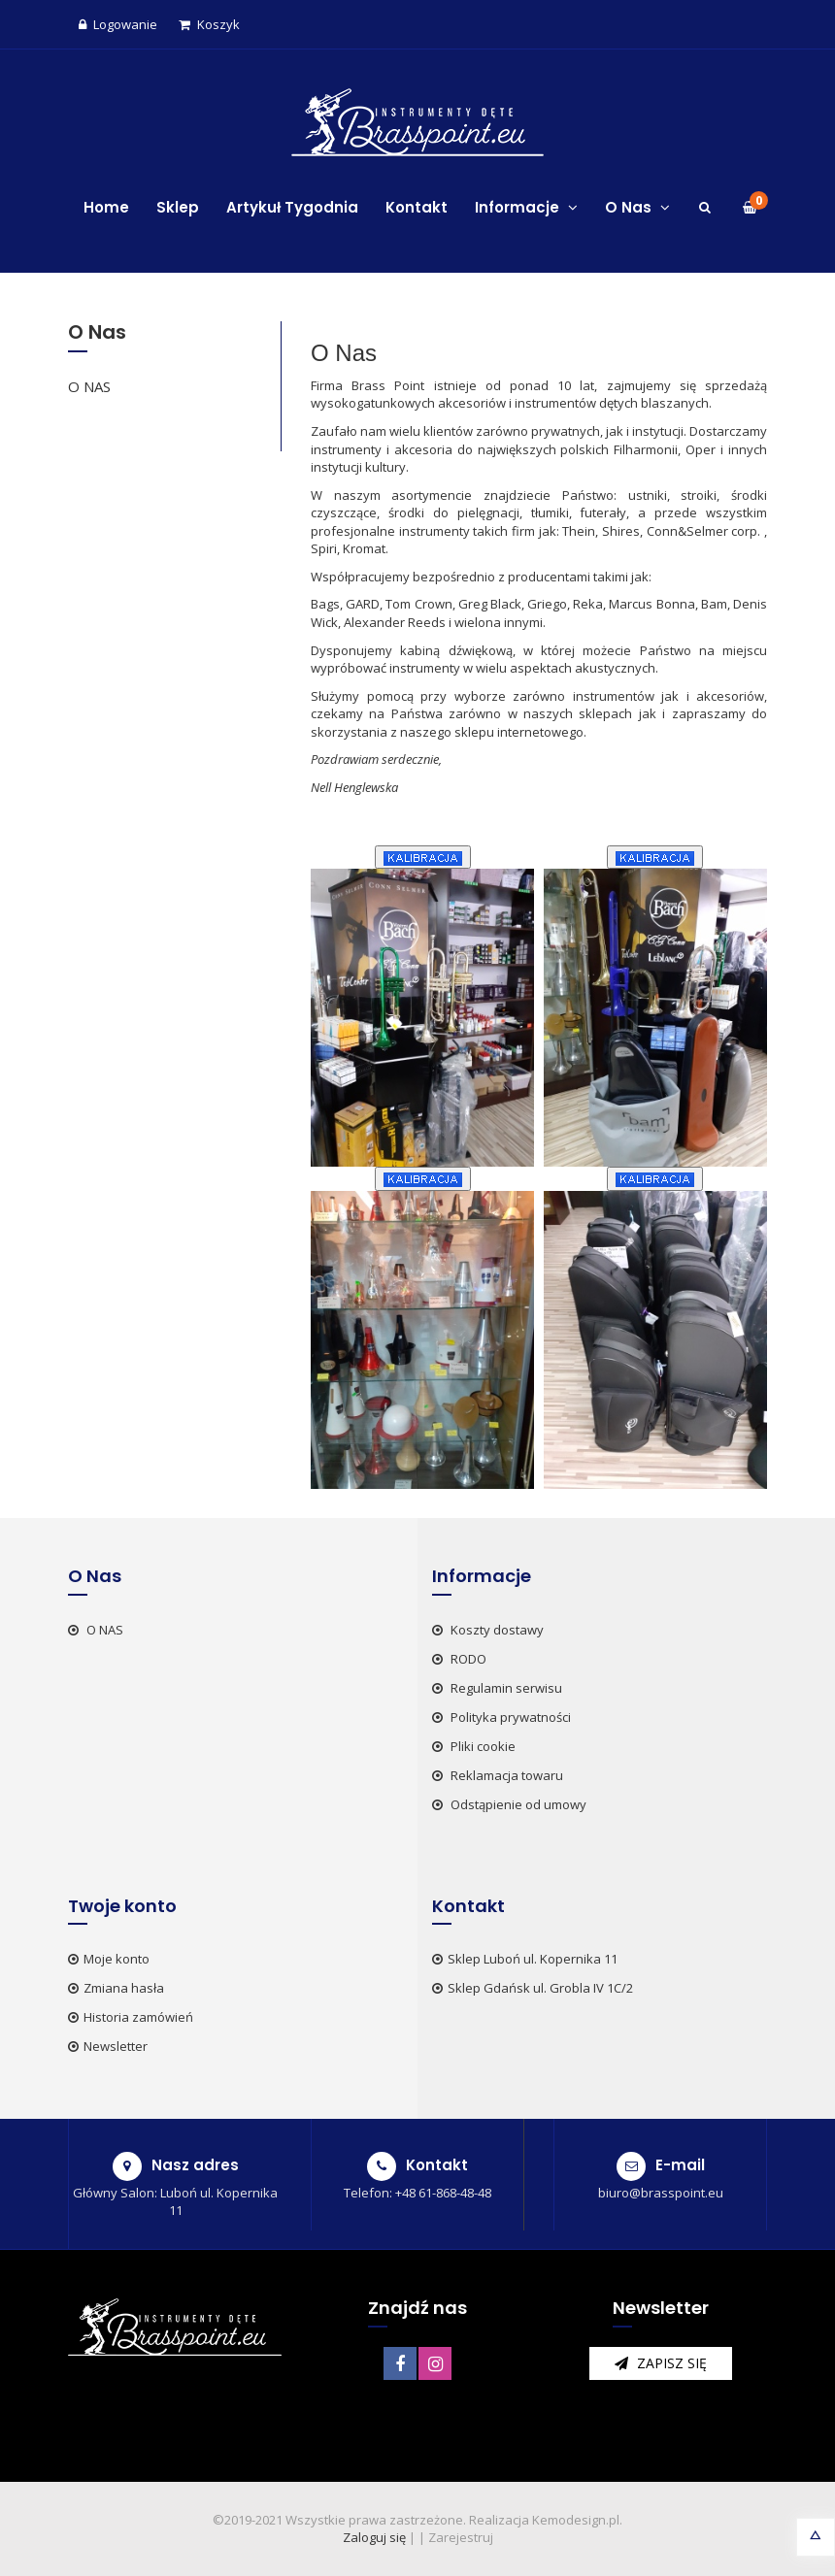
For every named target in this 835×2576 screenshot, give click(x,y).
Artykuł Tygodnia (292, 207)
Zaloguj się (374, 2537)
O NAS (89, 386)
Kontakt (416, 207)
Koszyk (209, 24)
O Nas (637, 207)
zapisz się (661, 2363)
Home (106, 207)
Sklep (177, 207)
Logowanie (118, 24)
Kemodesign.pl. (577, 2519)
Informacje (526, 207)
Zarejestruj (460, 2537)
